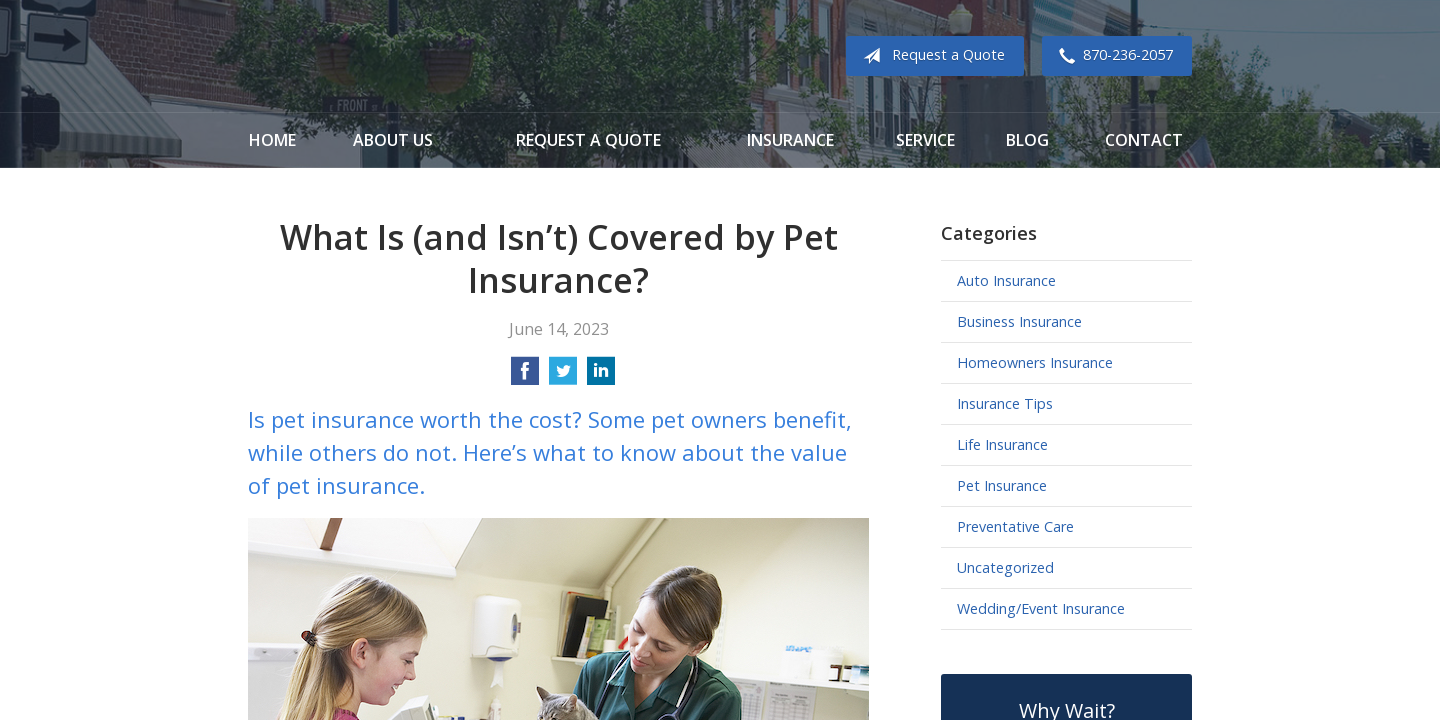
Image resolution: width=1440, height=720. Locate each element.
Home (272, 140)
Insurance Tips (1005, 403)
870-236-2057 (1112, 56)
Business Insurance (1019, 321)
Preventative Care (1015, 526)
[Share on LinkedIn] (601, 377)
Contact (1144, 140)
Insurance (790, 140)
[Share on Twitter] (563, 377)
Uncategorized (1005, 567)
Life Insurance (1002, 444)
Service (925, 140)
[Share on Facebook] (525, 377)
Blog (1027, 140)
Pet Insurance (1002, 485)
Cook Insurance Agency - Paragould (373, 56)
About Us (393, 140)
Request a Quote (930, 56)
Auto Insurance (1006, 280)
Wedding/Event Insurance (1041, 608)
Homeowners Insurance (1035, 362)
